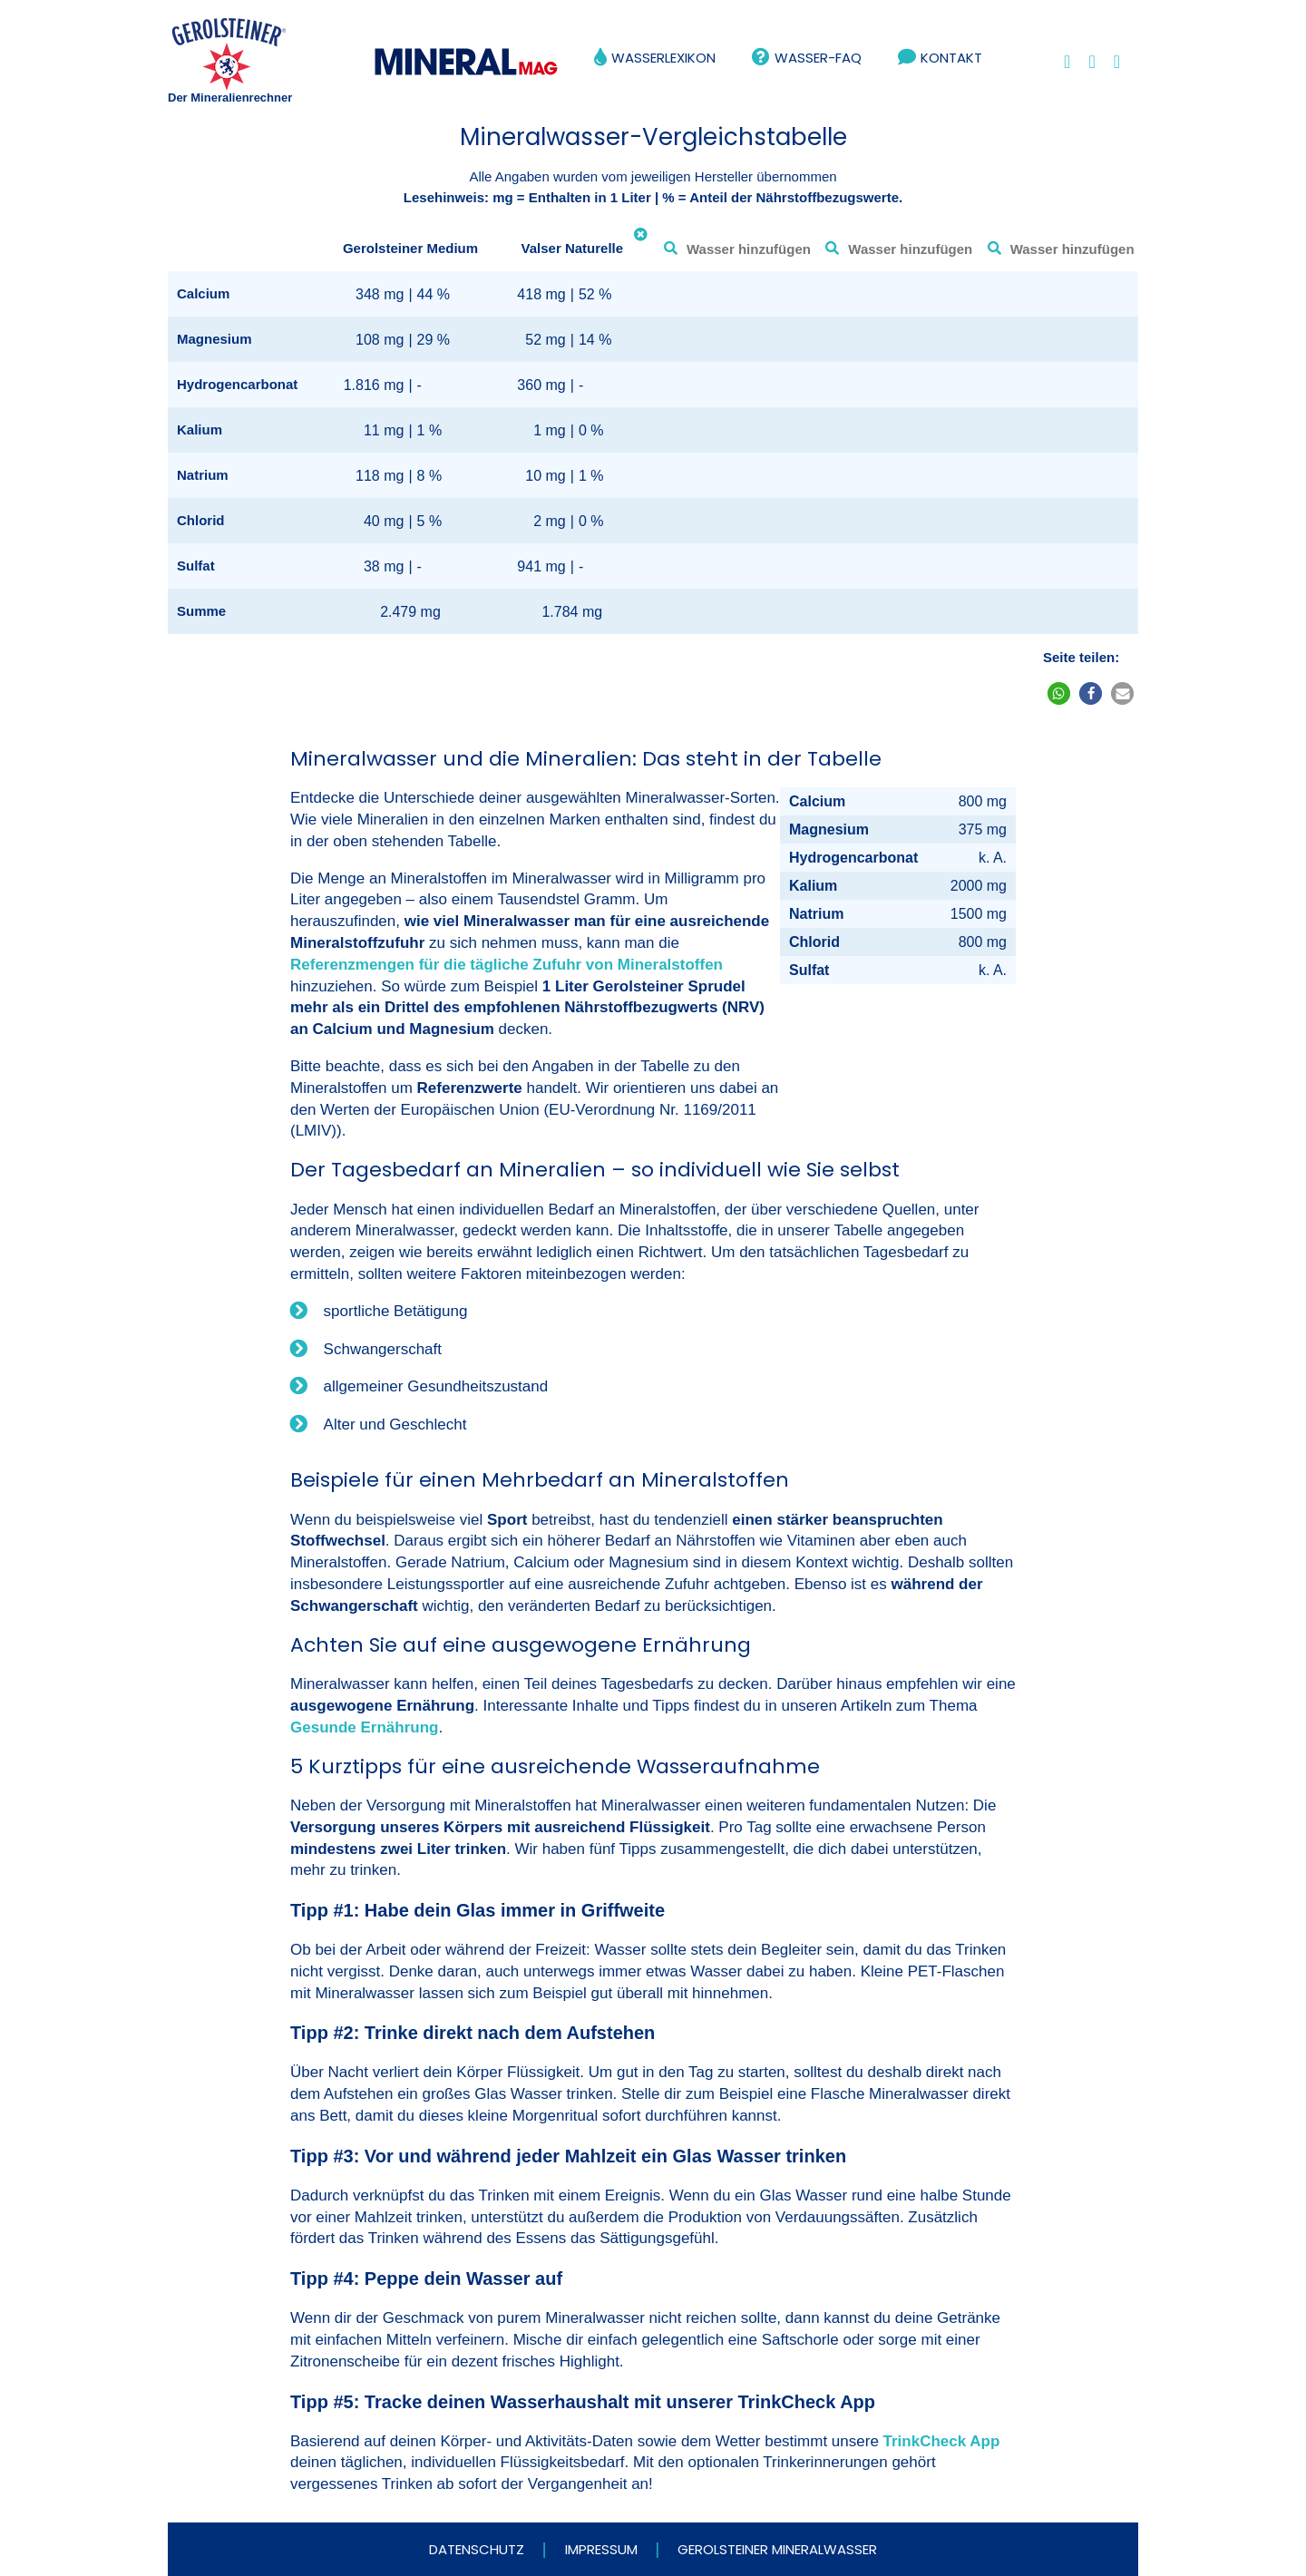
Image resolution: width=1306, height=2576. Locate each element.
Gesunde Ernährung (364, 1727)
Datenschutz (476, 2549)
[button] (1059, 693)
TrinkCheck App (941, 2441)
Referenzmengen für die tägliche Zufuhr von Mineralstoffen (506, 964)
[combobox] (733, 248)
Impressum (601, 2549)
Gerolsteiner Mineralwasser (777, 2549)
